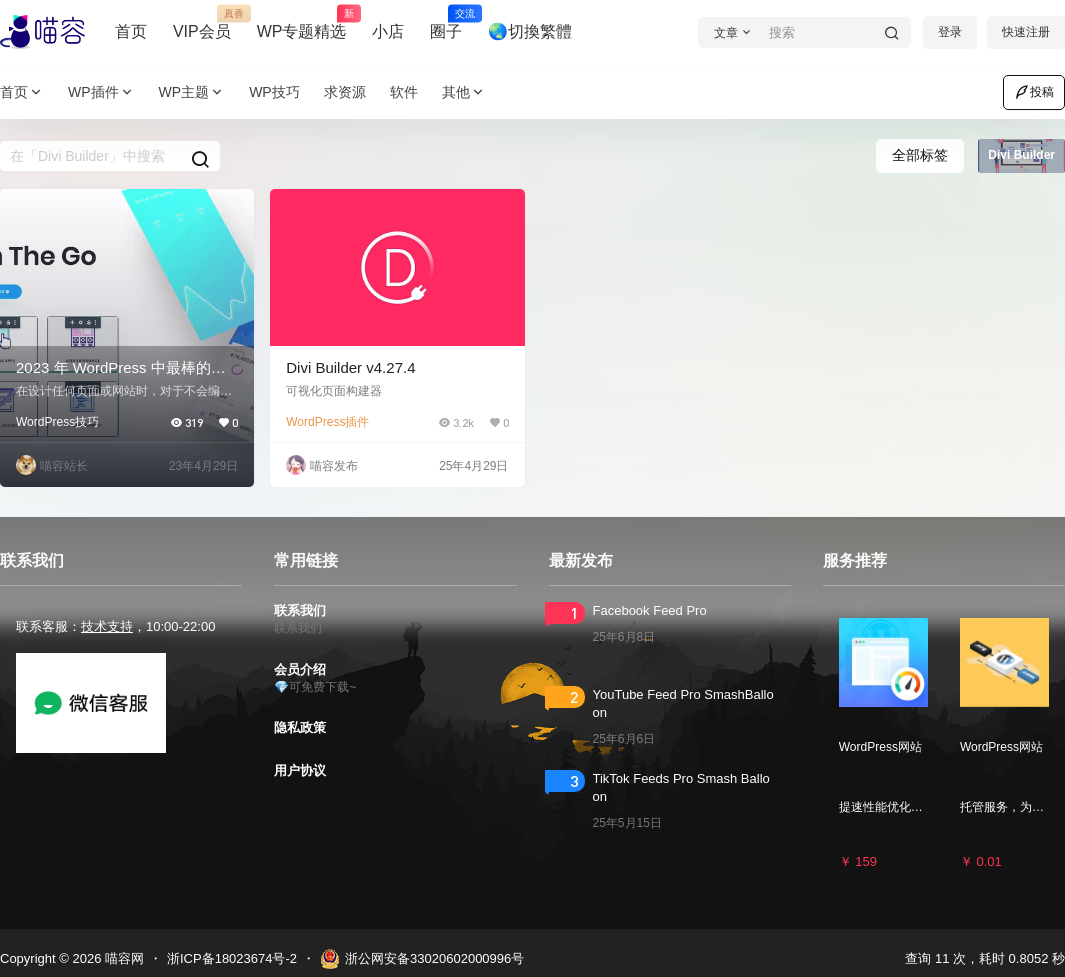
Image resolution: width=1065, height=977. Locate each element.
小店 (388, 31)
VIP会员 (202, 23)
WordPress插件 (327, 422)
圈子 (446, 23)
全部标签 (920, 155)
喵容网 (122, 958)
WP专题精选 (302, 23)
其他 (464, 92)
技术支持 (107, 626)
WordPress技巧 (57, 422)
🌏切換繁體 (530, 31)
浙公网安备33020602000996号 (422, 959)
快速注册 (1026, 32)
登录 (950, 32)
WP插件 (101, 92)
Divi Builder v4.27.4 (350, 367)
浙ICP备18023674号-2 (232, 958)
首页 (131, 31)
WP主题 (192, 92)
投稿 (1034, 92)
